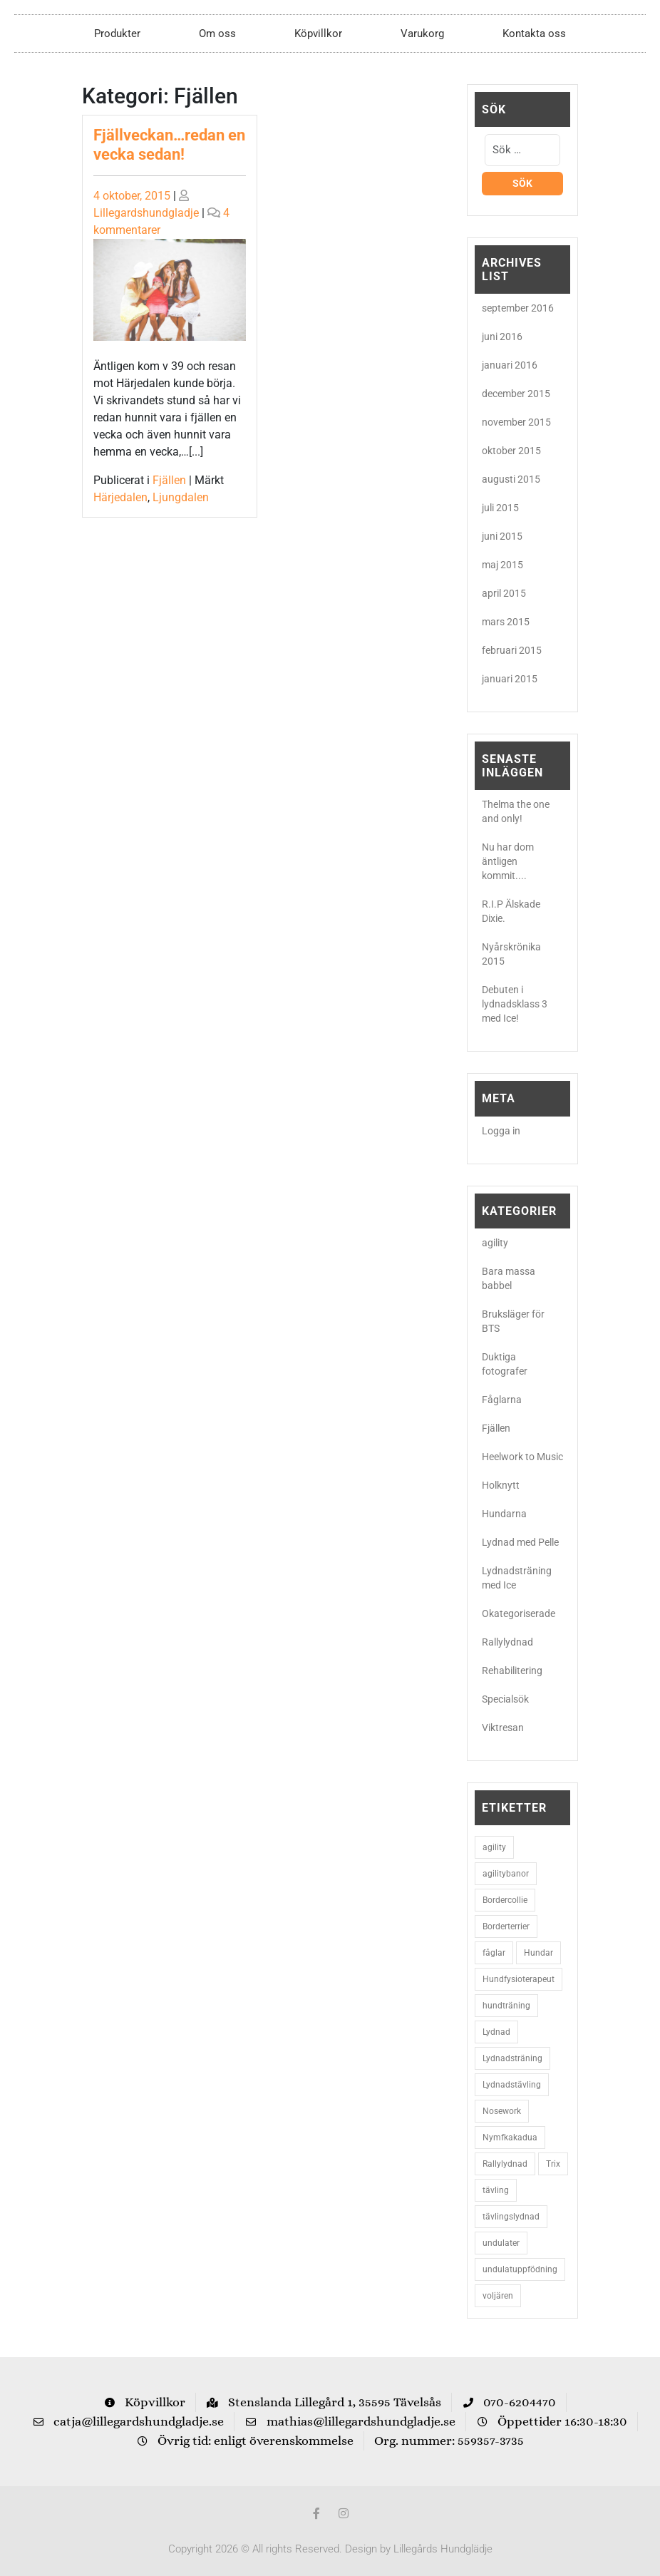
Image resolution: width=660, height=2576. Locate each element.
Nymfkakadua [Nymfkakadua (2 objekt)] (510, 2138)
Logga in (501, 1130)
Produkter (117, 33)
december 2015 (516, 393)
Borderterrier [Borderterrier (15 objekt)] (506, 1926)
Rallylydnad (507, 1642)
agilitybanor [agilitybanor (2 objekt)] (506, 1874)
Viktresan (503, 1727)
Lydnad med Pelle (520, 1542)
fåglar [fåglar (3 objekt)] (494, 1953)
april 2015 (504, 593)
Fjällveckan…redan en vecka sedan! (169, 144)
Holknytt (501, 1485)
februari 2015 (512, 650)
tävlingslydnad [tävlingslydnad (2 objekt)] (511, 2217)
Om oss (217, 33)
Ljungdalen (181, 497)
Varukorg (422, 33)
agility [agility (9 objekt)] (494, 1847)
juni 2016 (502, 336)
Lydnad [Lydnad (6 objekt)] (496, 2032)
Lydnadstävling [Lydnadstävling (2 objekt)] (512, 2085)
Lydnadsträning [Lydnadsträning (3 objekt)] (512, 2058)
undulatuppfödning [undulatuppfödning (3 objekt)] (520, 2269)
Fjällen (169, 480)
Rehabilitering (512, 1670)
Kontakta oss (534, 33)
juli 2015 (500, 507)
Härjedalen (120, 497)
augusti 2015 (511, 479)
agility (495, 1242)
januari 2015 (509, 678)
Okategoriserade (518, 1613)
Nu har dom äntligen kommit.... (508, 861)
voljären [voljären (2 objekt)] (498, 2296)
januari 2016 (509, 365)
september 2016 (518, 308)
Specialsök (505, 1699)
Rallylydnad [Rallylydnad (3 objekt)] (505, 2164)
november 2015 (516, 422)
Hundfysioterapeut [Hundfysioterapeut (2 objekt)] (519, 1979)
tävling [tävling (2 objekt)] (496, 2190)
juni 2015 (502, 536)
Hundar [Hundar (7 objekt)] (538, 1953)
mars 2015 (506, 621)
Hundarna (504, 1513)
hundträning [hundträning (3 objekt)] (506, 2006)
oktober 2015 (511, 450)
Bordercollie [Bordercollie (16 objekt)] (505, 1900)
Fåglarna (502, 1399)
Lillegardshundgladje (146, 213)
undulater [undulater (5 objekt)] (501, 2243)
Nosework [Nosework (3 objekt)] (502, 2111)
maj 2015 (502, 564)
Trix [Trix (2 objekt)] (553, 2164)
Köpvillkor (318, 33)
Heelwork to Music (522, 1456)
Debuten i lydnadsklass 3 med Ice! (514, 1004)
